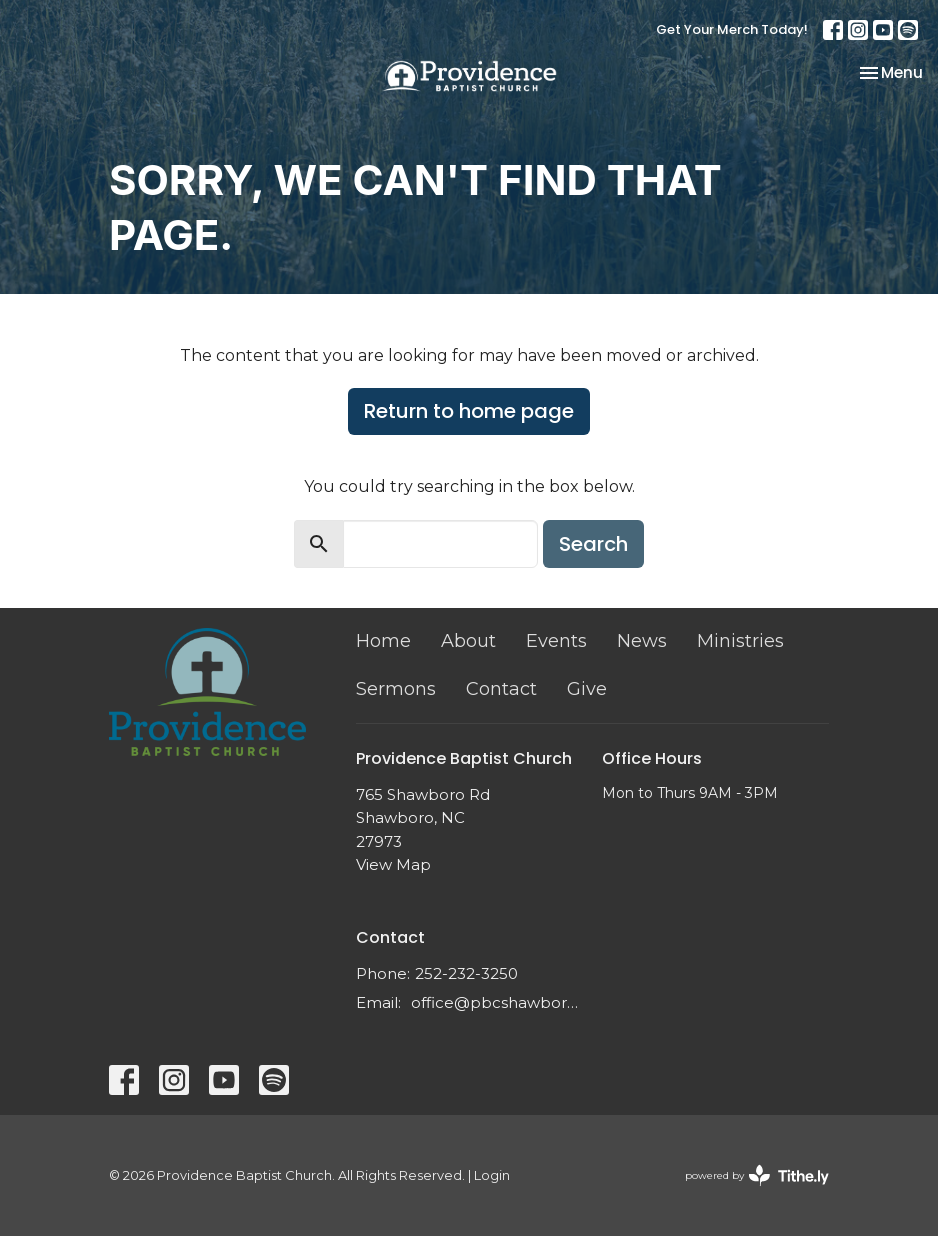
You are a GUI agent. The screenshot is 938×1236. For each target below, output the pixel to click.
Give (587, 689)
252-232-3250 (466, 973)
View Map (393, 864)
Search (593, 544)
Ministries (740, 641)
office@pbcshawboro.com (497, 1002)
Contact (501, 689)
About (468, 641)
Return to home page (469, 411)
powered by (757, 1175)
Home (383, 641)
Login (492, 1175)
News (642, 641)
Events (556, 641)
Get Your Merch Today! (732, 29)
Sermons (396, 689)
